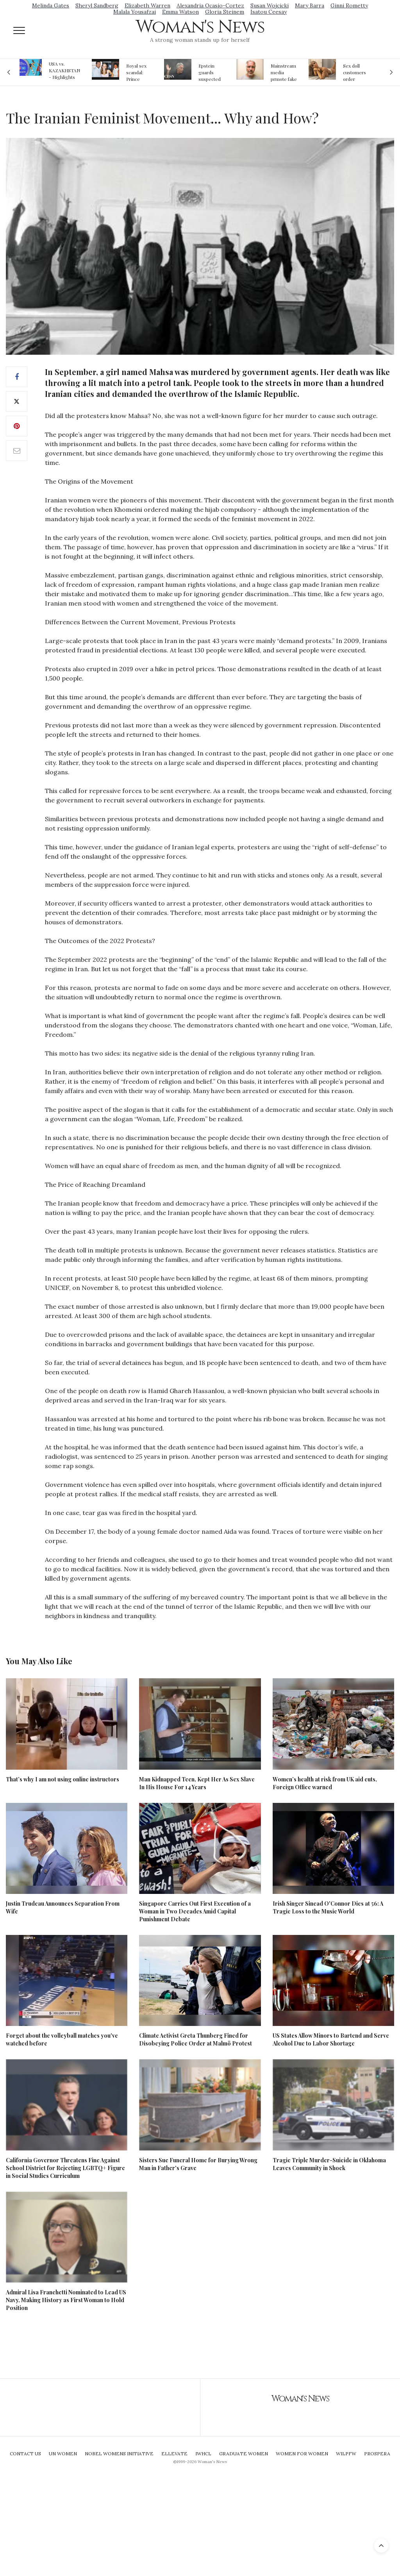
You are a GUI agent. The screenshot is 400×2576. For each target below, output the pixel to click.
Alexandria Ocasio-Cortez (210, 5)
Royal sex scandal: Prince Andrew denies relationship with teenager (139, 72)
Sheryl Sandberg (96, 5)
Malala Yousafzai (134, 11)
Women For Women (302, 2453)
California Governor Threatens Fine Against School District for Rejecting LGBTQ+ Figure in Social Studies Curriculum (65, 2167)
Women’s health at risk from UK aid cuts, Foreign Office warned (325, 1783)
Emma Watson (180, 11)
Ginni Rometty (349, 5)
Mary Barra (309, 5)
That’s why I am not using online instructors (62, 1779)
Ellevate (174, 2453)
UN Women (63, 2453)
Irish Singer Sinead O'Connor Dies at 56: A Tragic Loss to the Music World (328, 1907)
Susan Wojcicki (269, 5)
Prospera (377, 2453)
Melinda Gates (50, 5)
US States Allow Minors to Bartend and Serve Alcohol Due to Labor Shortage (331, 2039)
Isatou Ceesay (268, 11)
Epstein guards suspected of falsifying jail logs (210, 72)
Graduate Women (243, 2453)
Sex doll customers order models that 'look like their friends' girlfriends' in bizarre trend (355, 72)
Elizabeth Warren (147, 5)
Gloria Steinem (224, 11)
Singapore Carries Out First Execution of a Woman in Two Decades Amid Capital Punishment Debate (195, 1911)
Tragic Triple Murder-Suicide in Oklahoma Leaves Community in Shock (329, 2164)
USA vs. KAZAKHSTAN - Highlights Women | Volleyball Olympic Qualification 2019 (64, 70)
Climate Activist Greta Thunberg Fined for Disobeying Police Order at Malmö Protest (195, 2039)
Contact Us (25, 2453)
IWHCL (203, 2453)
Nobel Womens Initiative (119, 2453)
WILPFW (346, 2453)
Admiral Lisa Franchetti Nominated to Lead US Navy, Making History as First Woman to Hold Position (66, 2300)
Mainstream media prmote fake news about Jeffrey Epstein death (284, 72)
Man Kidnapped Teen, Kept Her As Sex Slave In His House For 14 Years (197, 1783)
